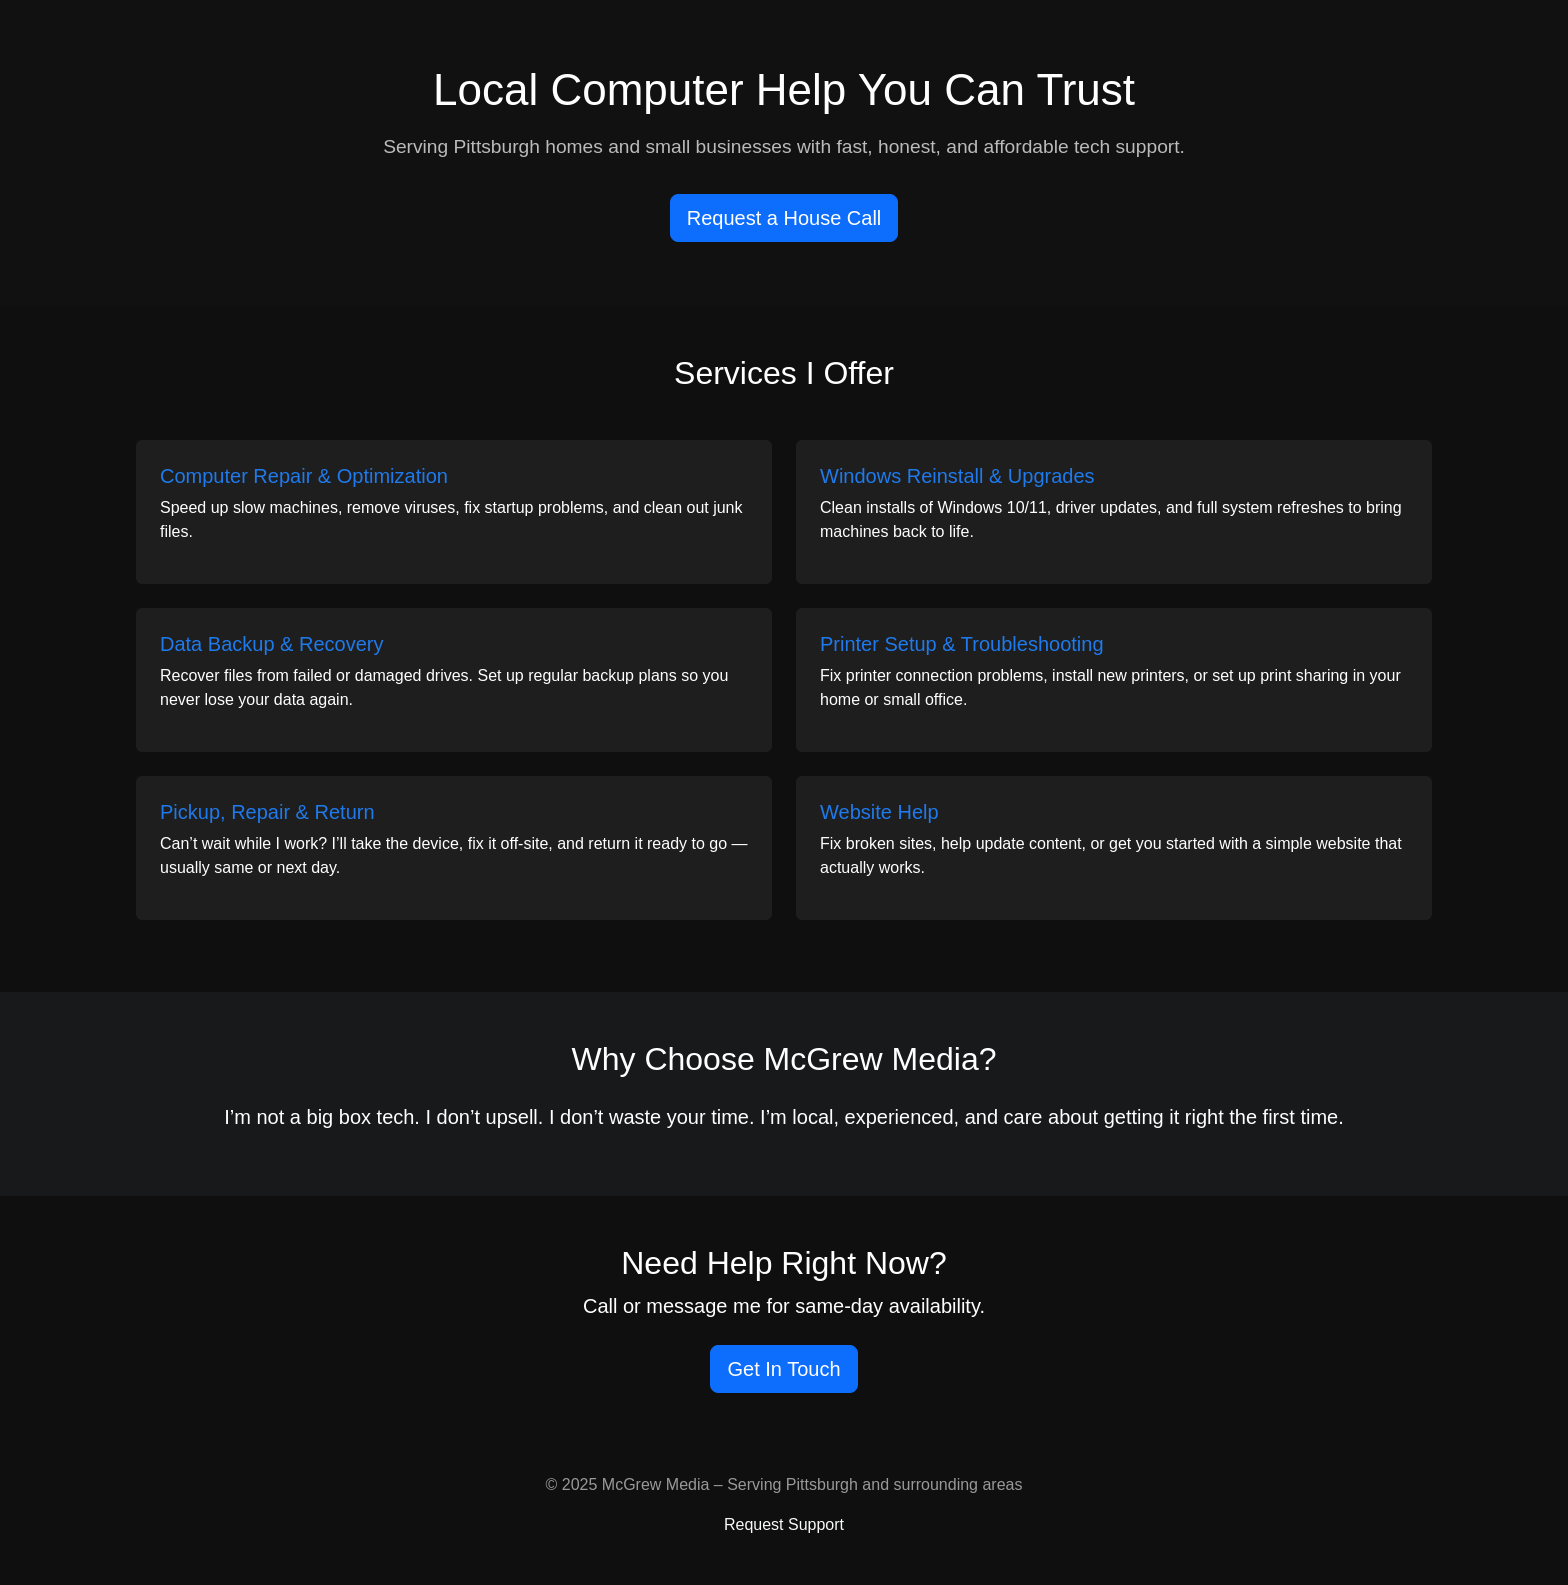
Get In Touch (783, 1369)
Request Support (784, 1524)
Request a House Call (784, 218)
